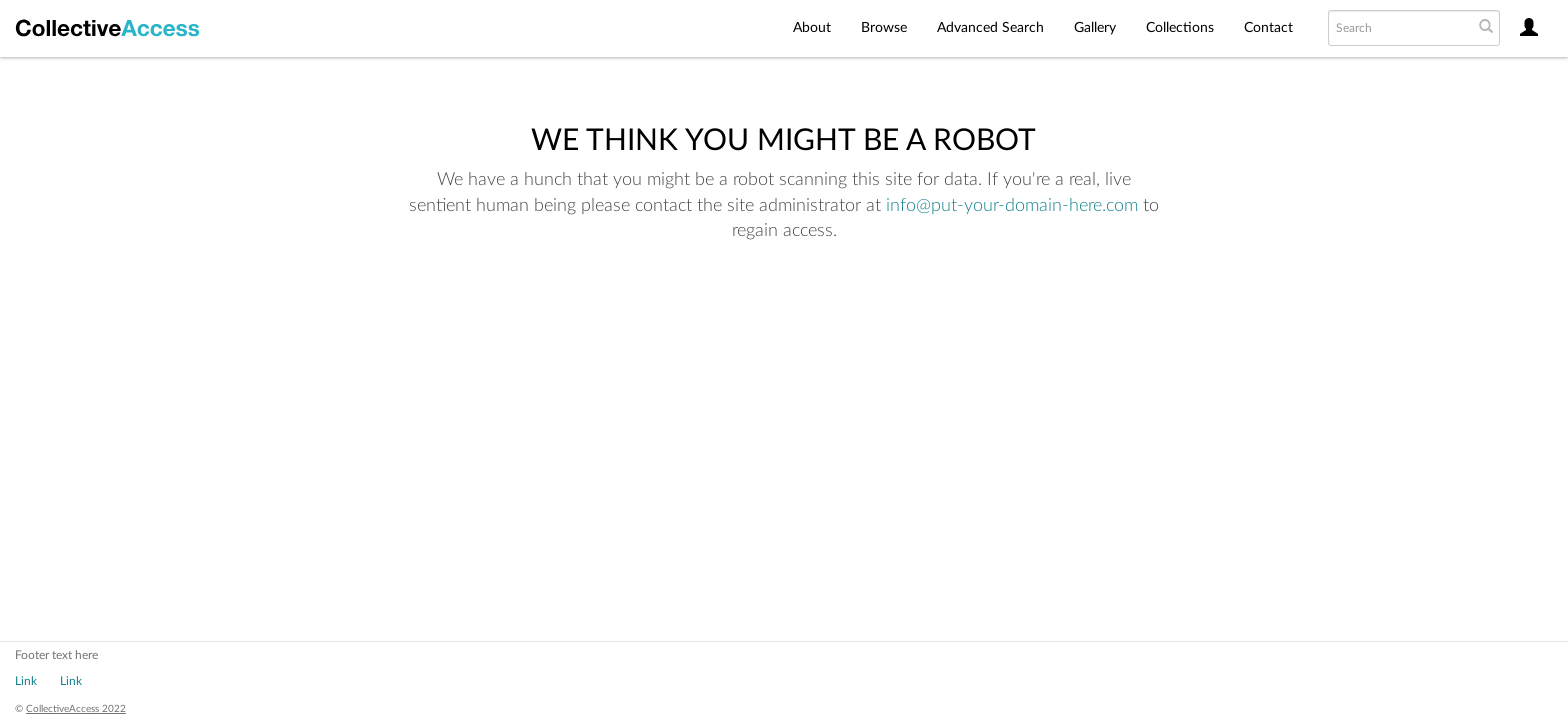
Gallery (1095, 28)
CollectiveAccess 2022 (76, 709)
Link (26, 681)
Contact (1268, 28)
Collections (1180, 28)
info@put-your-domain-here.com (1012, 206)
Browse (884, 28)
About (812, 28)
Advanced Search (990, 28)
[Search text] (1399, 28)
